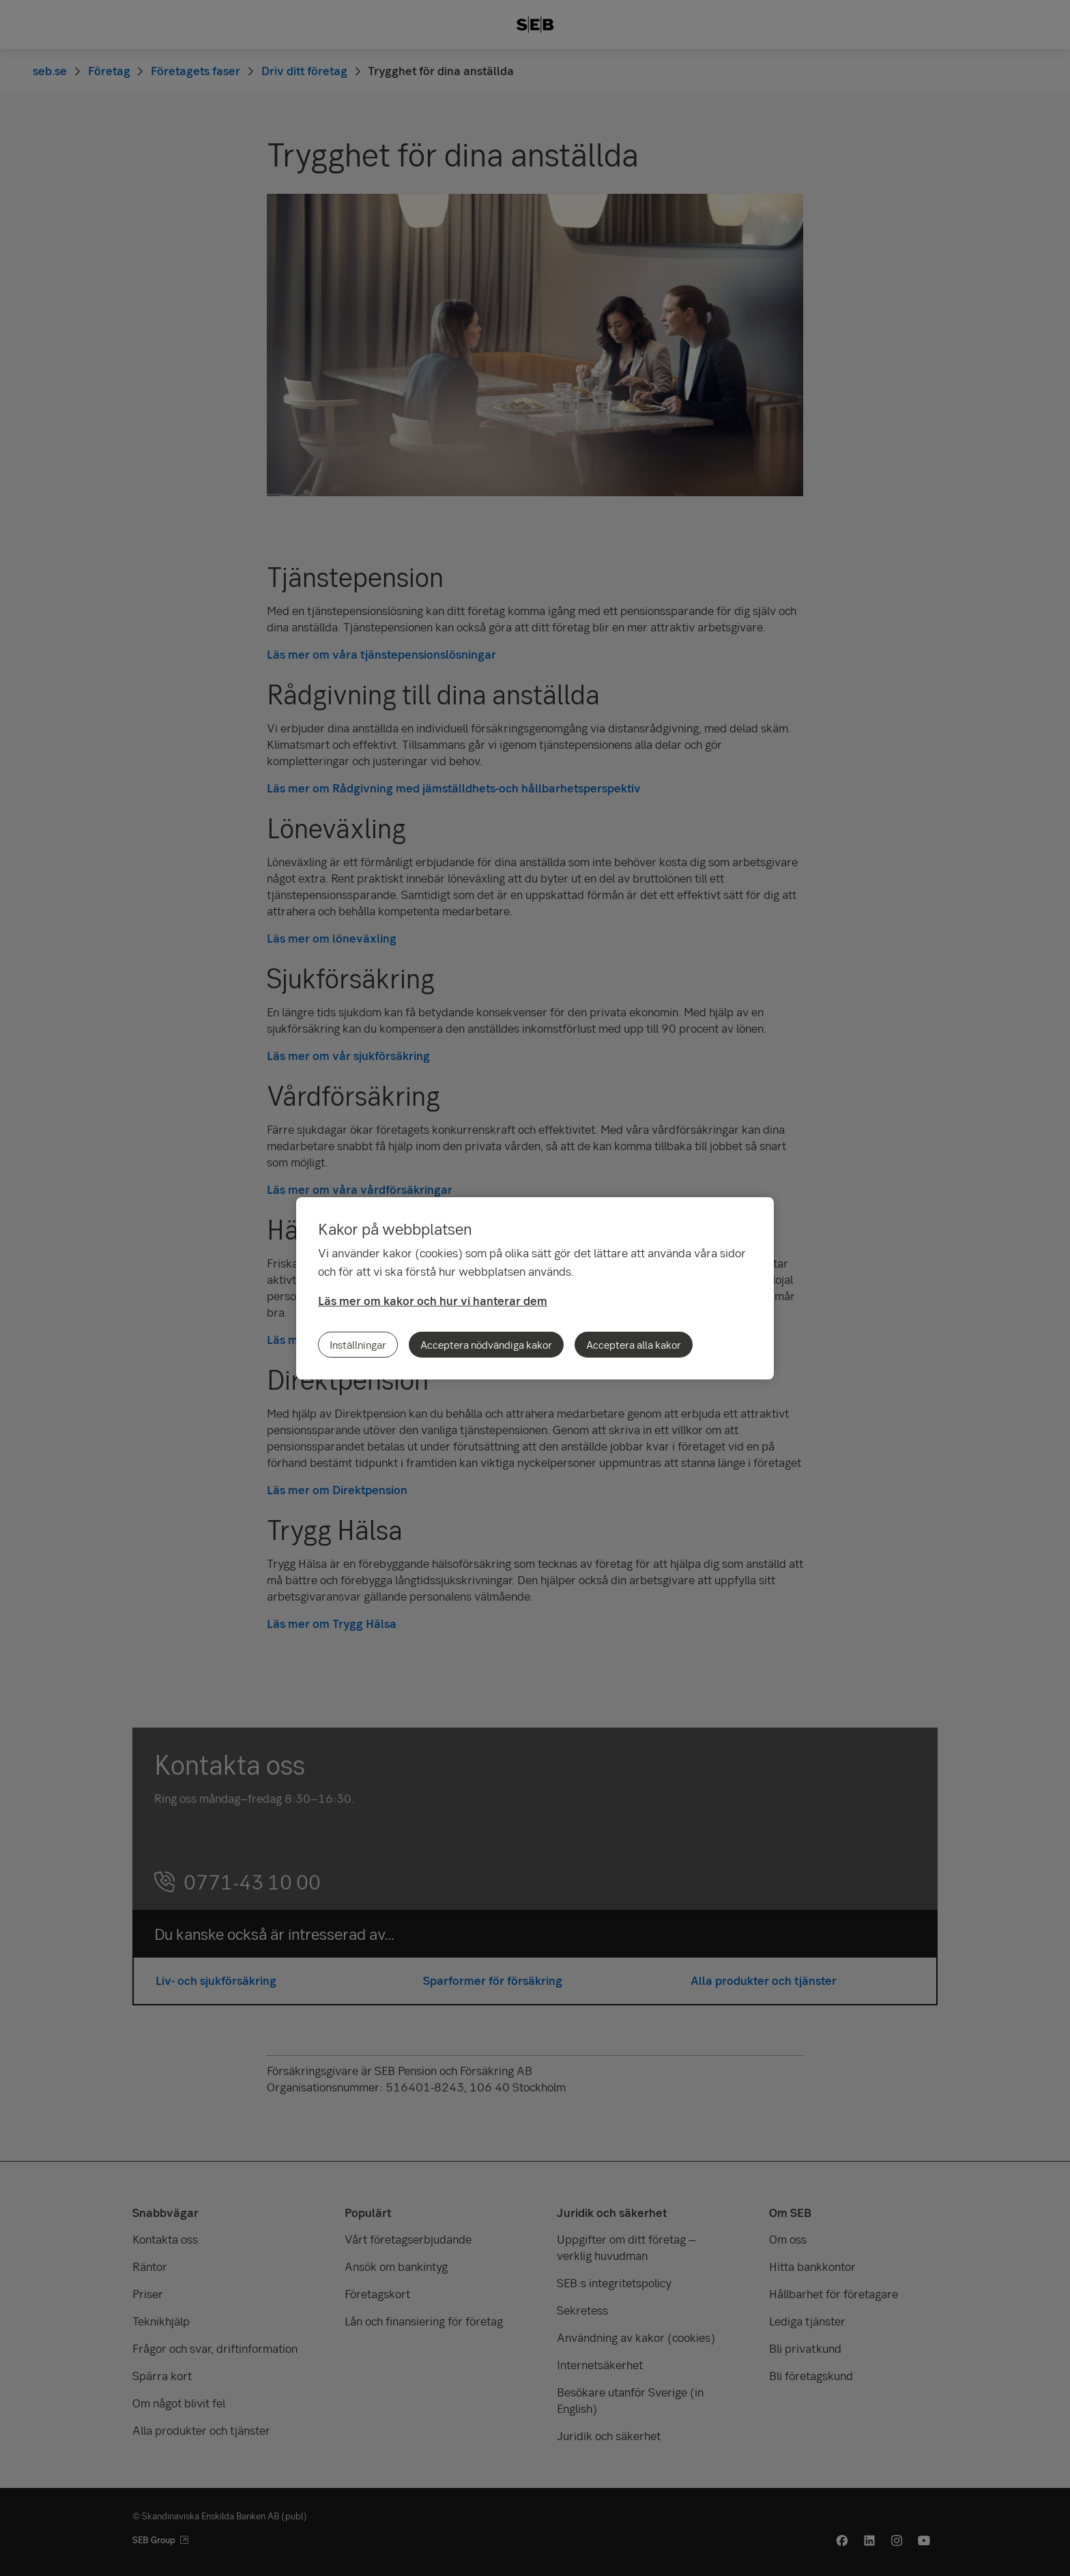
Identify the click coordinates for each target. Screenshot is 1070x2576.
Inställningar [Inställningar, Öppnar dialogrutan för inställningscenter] (358, 1344)
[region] (535, 1288)
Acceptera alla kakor (633, 1344)
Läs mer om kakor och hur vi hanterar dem (432, 1300)
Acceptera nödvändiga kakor (486, 1344)
